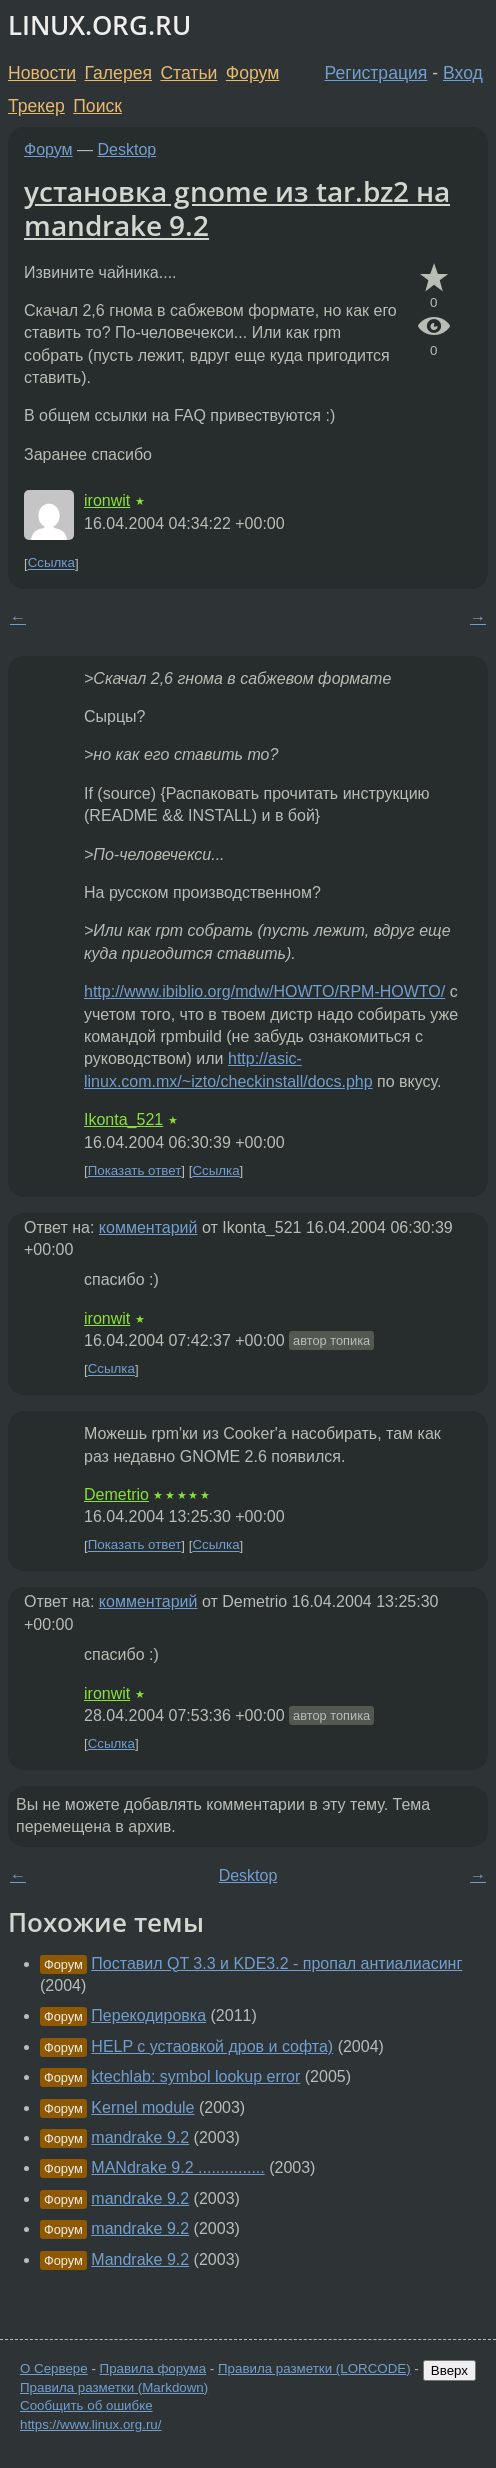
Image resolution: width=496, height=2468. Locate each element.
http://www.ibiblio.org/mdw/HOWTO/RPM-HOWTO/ (264, 991)
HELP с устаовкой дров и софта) (212, 2046)
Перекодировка (148, 2015)
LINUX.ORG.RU (99, 25)
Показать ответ (135, 1170)
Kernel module (142, 2107)
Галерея (118, 73)
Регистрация (376, 73)
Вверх (449, 2370)
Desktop (127, 149)
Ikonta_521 (123, 1119)
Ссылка (51, 563)
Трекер (36, 106)
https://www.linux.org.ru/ (90, 2424)
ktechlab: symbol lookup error (195, 2076)
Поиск (97, 106)
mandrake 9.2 (140, 2137)
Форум (252, 73)
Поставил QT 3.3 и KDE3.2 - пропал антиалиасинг (276, 1963)
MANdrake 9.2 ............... (177, 2167)
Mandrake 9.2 (140, 2259)
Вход (463, 73)
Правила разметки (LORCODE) (314, 2368)
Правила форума (153, 2368)
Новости (42, 73)
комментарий (148, 1227)
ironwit (107, 500)
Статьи (188, 73)
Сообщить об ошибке (86, 2405)
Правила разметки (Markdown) (114, 2387)
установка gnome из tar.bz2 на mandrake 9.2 (237, 208)
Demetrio (116, 1494)
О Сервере (54, 2368)
